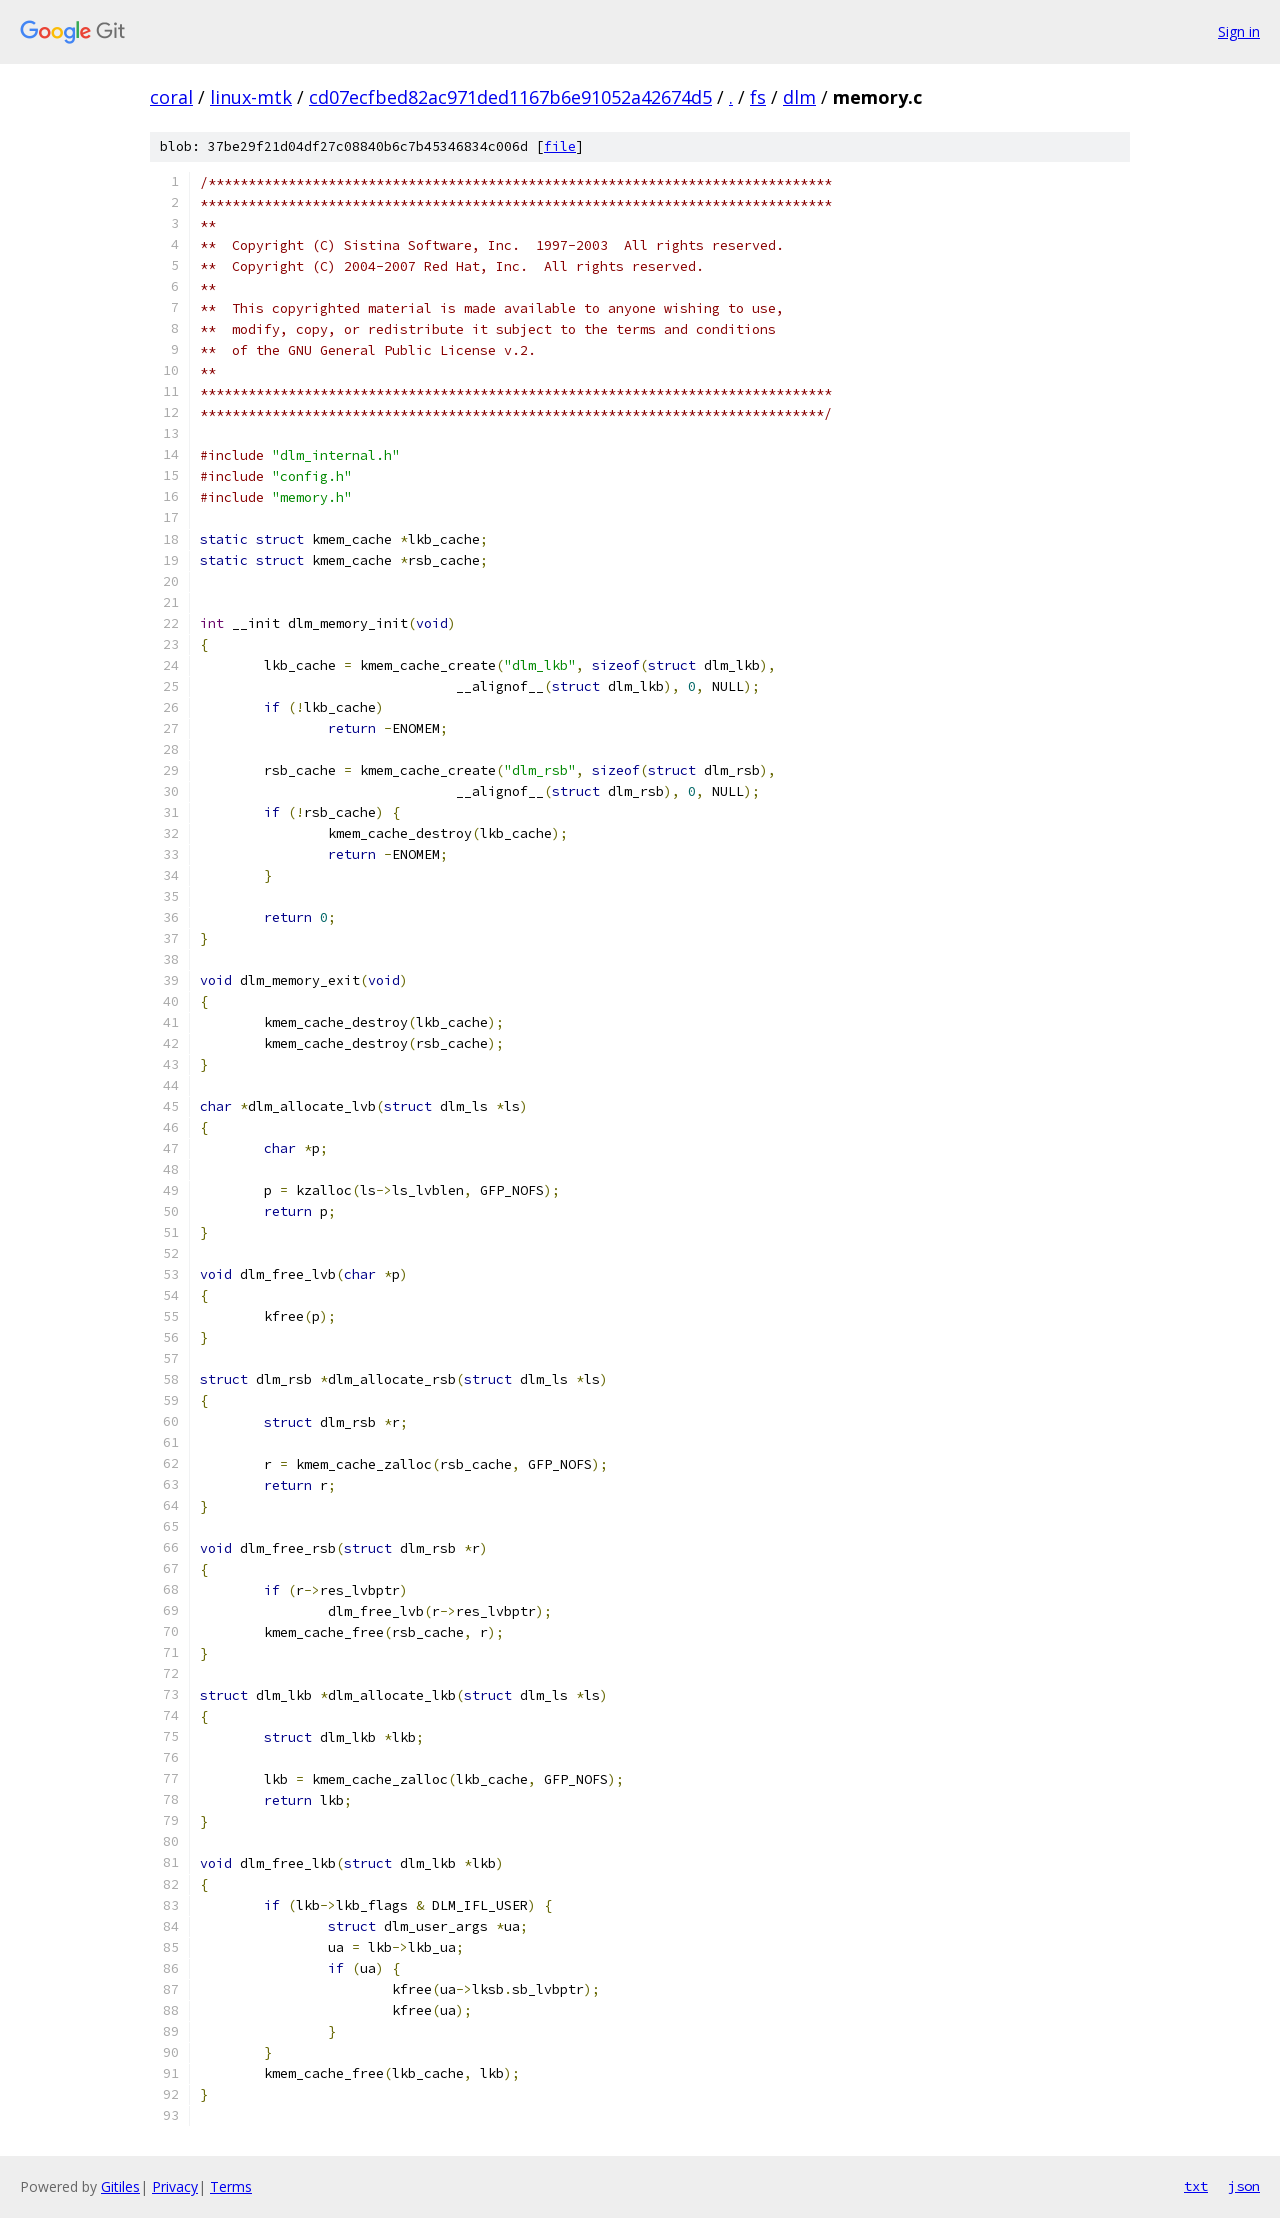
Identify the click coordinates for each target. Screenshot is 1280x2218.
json (1244, 2186)
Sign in (1239, 31)
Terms (231, 2186)
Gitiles (120, 2186)
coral (171, 97)
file (560, 146)
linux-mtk (251, 97)
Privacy (175, 2186)
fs (758, 97)
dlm (799, 97)
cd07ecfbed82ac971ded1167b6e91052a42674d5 (510, 97)
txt (1196, 2186)
